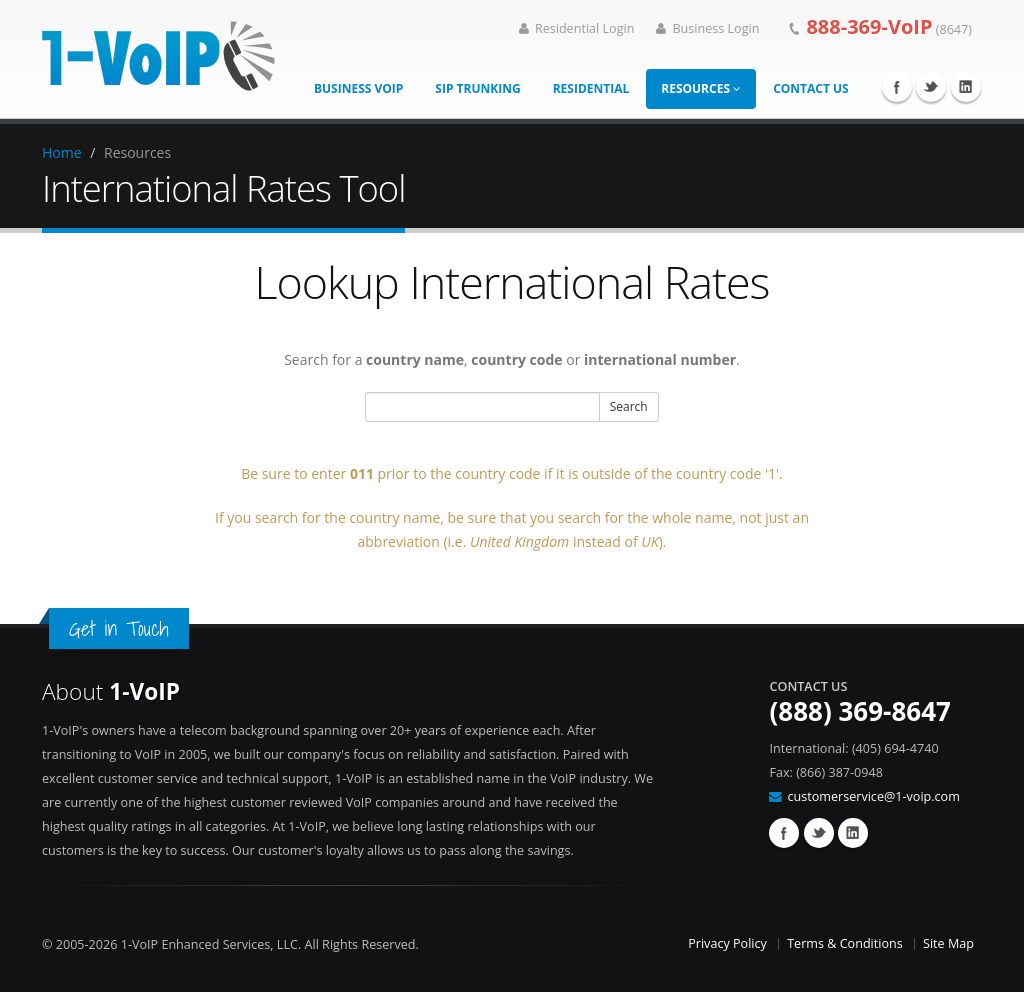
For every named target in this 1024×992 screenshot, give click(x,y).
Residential (591, 88)
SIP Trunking (477, 88)
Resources (701, 88)
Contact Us (811, 88)
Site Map (948, 943)
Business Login (707, 28)
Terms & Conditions (845, 943)
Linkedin (966, 87)
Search (629, 406)
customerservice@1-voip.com (873, 796)
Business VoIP (358, 88)
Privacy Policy (727, 943)
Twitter (931, 87)
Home (62, 152)
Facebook (897, 87)
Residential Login (577, 28)
